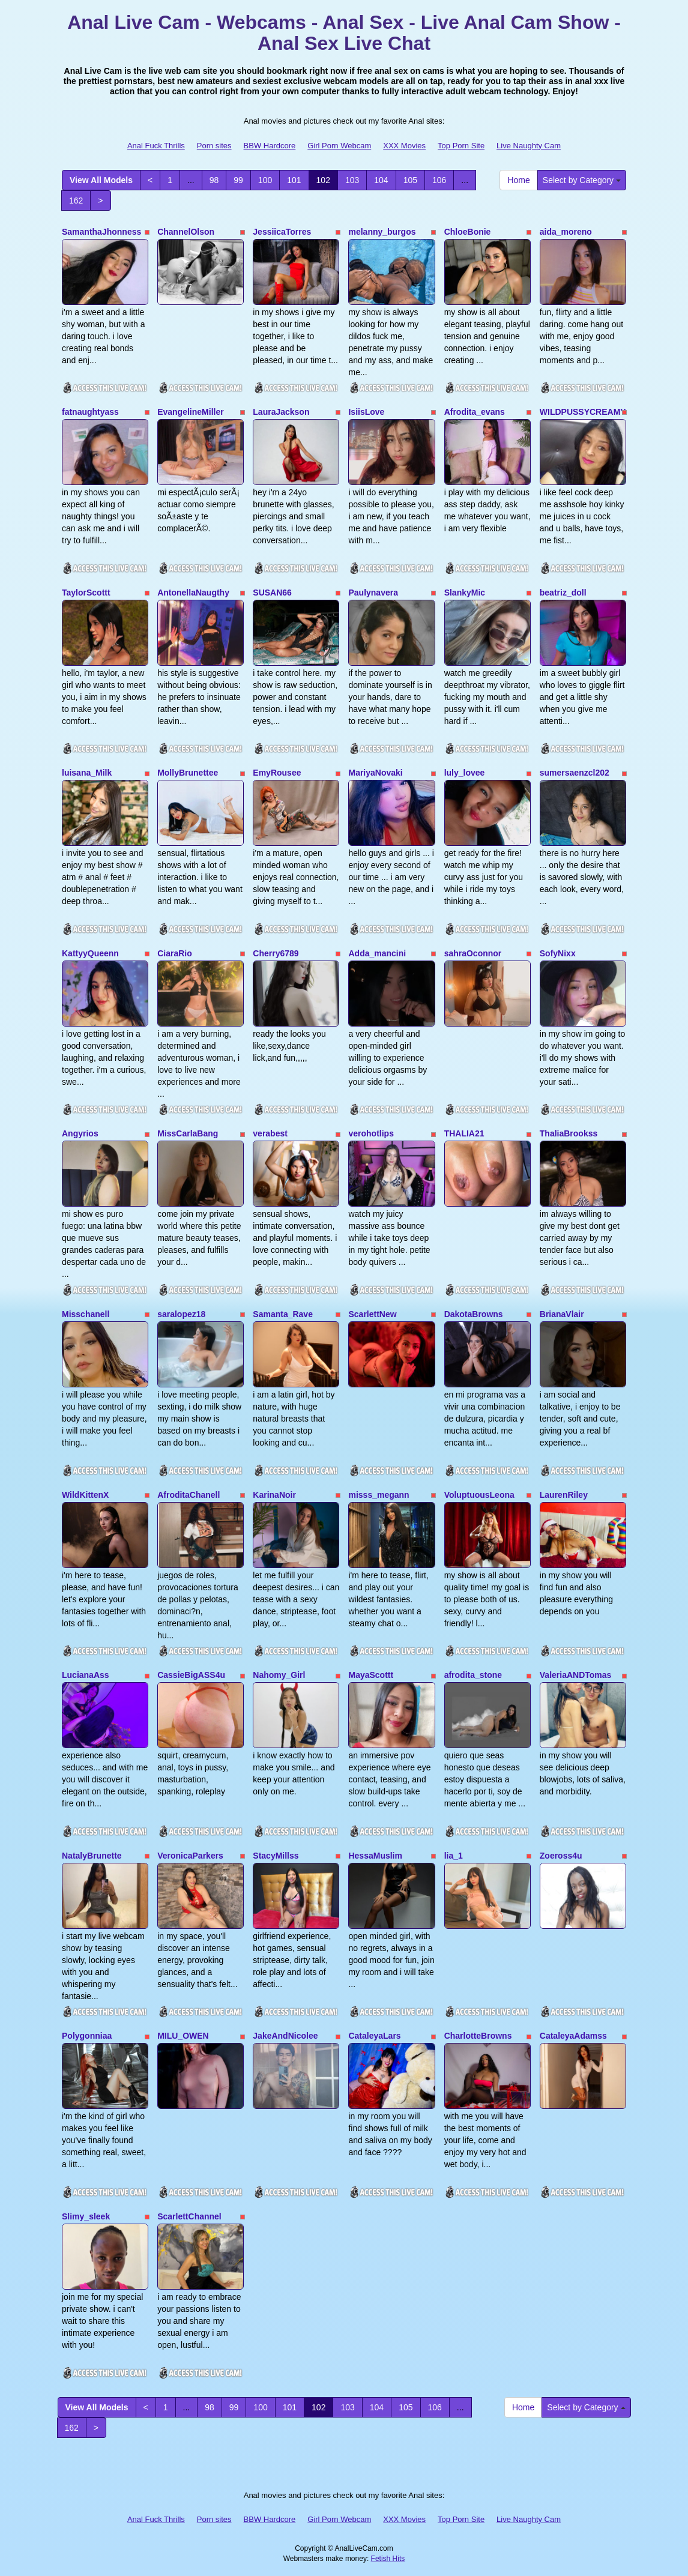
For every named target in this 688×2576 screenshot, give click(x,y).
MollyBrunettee (187, 772)
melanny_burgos (381, 232)
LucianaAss (85, 1675)
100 (265, 180)
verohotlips (370, 1133)
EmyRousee (277, 772)
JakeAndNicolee (285, 2036)
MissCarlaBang (187, 1133)
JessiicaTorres (282, 232)
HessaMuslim (375, 1855)
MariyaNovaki (375, 772)
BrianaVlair (562, 1314)
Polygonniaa (87, 2036)
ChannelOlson (185, 232)
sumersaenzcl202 (574, 772)
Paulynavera (373, 592)
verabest (270, 1133)
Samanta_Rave (283, 1314)
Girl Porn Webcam (339, 145)
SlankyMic (464, 592)
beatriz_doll (563, 592)
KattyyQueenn (90, 953)
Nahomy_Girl (279, 1675)
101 (294, 180)
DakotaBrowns (473, 1314)
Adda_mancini (377, 953)
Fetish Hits (388, 2558)
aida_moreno (566, 232)
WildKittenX (85, 1495)
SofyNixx (558, 953)
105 (410, 180)
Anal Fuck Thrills (156, 145)
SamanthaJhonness (101, 232)
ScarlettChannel (189, 2216)
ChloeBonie (467, 232)
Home (518, 180)
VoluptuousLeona (479, 1495)
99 (238, 180)
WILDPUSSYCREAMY (583, 412)
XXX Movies (404, 145)
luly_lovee (464, 772)
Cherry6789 (275, 953)
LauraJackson (281, 412)
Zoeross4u (561, 1855)
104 (381, 180)
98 (214, 180)
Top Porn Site (461, 145)
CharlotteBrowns (478, 2036)
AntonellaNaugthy (193, 592)
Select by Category (582, 180)
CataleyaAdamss (573, 2036)
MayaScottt (370, 1675)
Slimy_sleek (86, 2216)
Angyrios (80, 1133)
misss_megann (378, 1495)
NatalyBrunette (92, 1855)
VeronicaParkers (190, 1855)
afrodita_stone (473, 1675)
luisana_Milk (87, 772)
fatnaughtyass (90, 412)
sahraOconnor (473, 953)
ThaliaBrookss (568, 1133)
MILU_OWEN (183, 2036)
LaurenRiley (564, 1495)
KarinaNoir (274, 1495)
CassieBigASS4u (191, 1675)
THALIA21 (464, 1133)
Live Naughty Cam (528, 145)
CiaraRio (174, 953)
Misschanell (85, 1314)
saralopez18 (181, 1314)
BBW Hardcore (270, 145)
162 (76, 200)
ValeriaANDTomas (576, 1675)
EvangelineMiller (190, 412)
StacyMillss (275, 1855)
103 (352, 180)
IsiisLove (366, 412)
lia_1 (453, 1855)
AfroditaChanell (188, 1495)
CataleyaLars (374, 2036)
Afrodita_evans (474, 412)
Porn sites (214, 145)
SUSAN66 (272, 592)
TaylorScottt (86, 592)
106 (439, 180)
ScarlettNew (372, 1314)
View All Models (101, 180)
